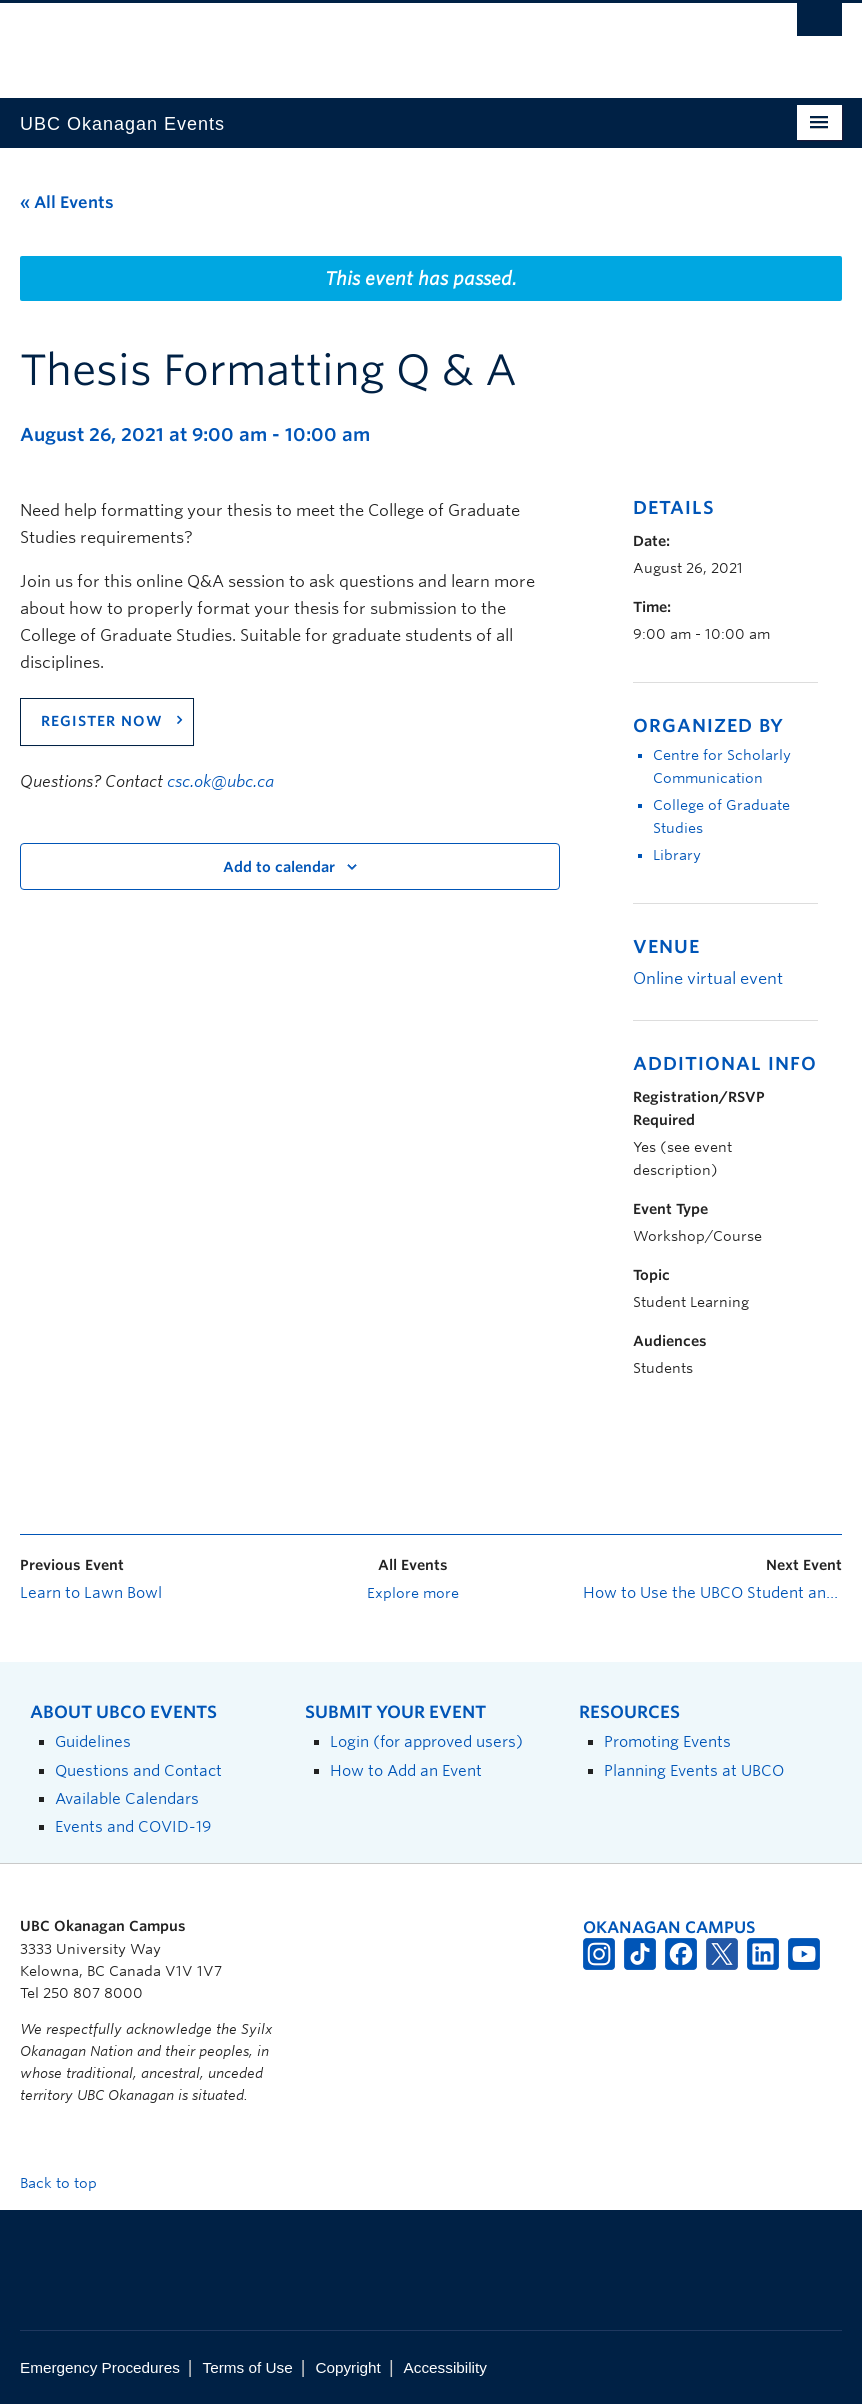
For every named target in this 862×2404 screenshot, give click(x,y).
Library (677, 855)
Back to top (68, 2183)
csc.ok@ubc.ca (220, 781)
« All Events (67, 202)
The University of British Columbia (369, 41)
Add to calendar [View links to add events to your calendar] (279, 867)
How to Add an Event (406, 1770)
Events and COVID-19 (133, 1826)
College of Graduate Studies (721, 816)
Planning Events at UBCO (694, 1770)
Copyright (347, 2367)
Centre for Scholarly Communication (722, 766)
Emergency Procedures (100, 2367)
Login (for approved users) (426, 1741)
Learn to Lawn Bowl (91, 1593)
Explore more (413, 1593)
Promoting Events (667, 1741)
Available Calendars (127, 1798)
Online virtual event (708, 978)
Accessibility (445, 2367)
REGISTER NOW (102, 721)
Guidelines (93, 1741)
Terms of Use (248, 2367)
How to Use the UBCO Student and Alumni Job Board (712, 1593)
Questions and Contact (138, 1770)
